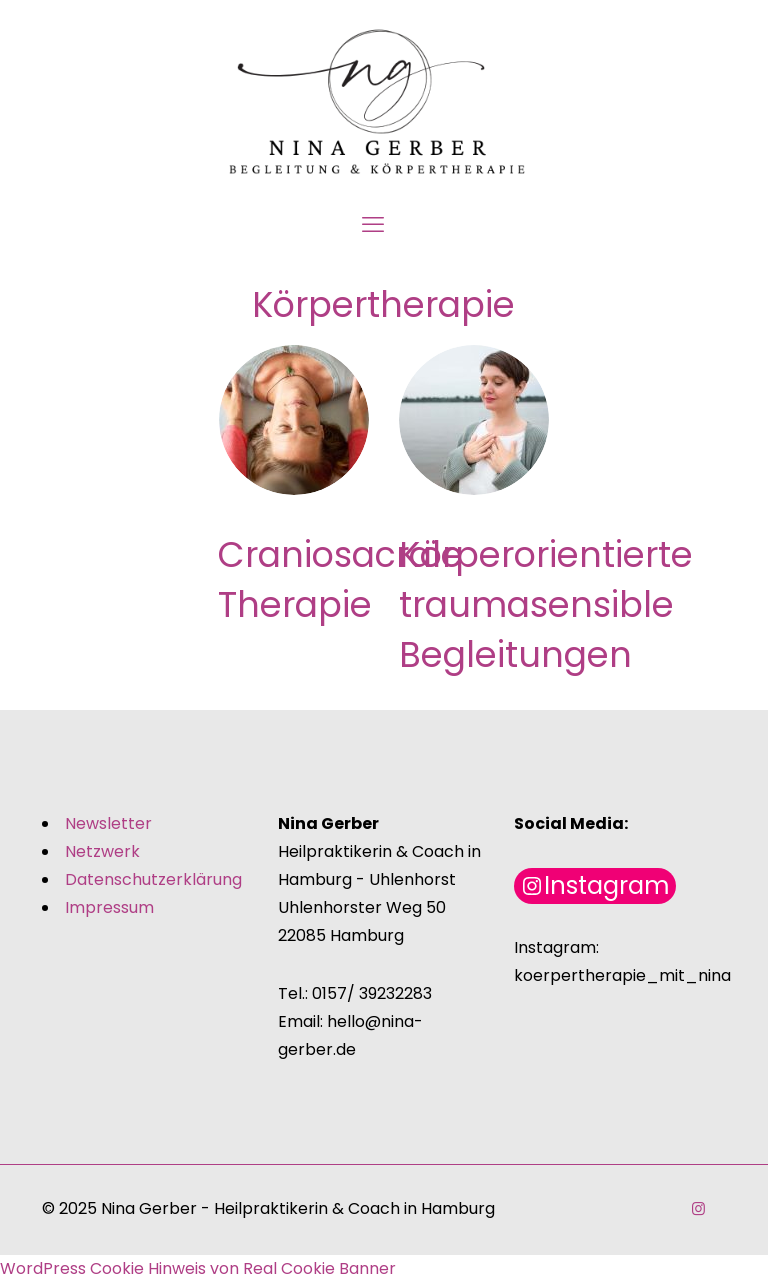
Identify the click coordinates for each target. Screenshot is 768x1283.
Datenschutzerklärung (153, 879)
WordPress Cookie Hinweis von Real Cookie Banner (198, 1268)
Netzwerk (102, 851)
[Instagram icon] (698, 1208)
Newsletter (108, 823)
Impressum (109, 907)
